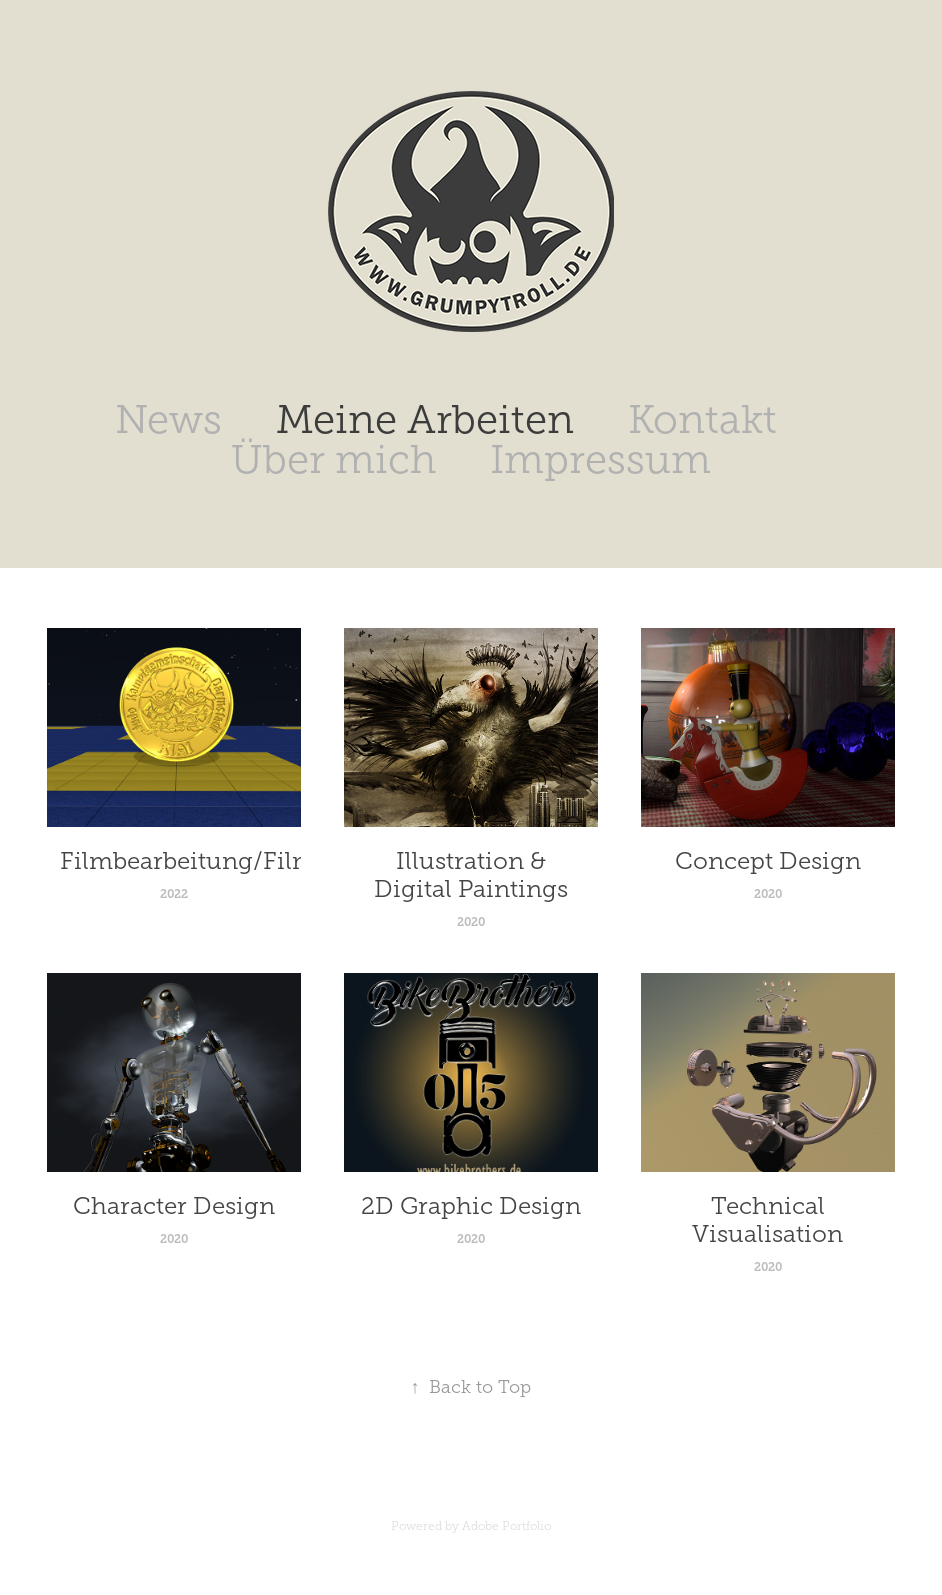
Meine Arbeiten (425, 419)
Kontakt (702, 419)
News (168, 419)
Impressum (600, 459)
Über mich (333, 459)
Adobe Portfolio (506, 1526)
